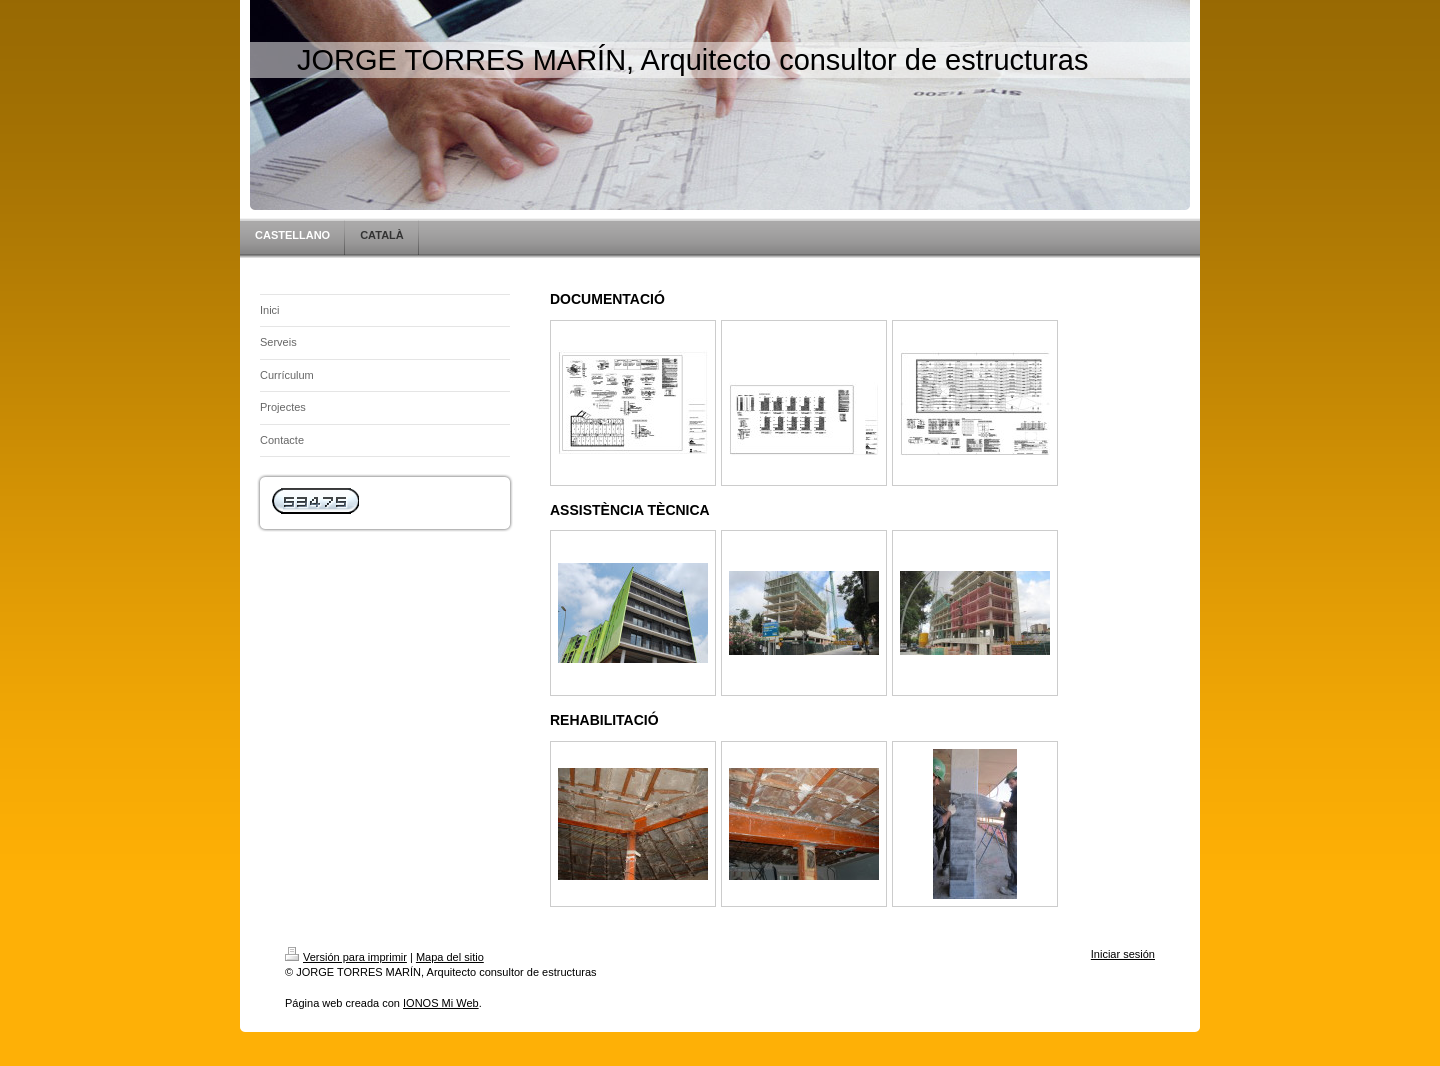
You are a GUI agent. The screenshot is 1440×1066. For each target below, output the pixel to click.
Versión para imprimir (346, 957)
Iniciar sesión (1123, 954)
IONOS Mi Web (441, 1003)
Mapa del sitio (450, 957)
